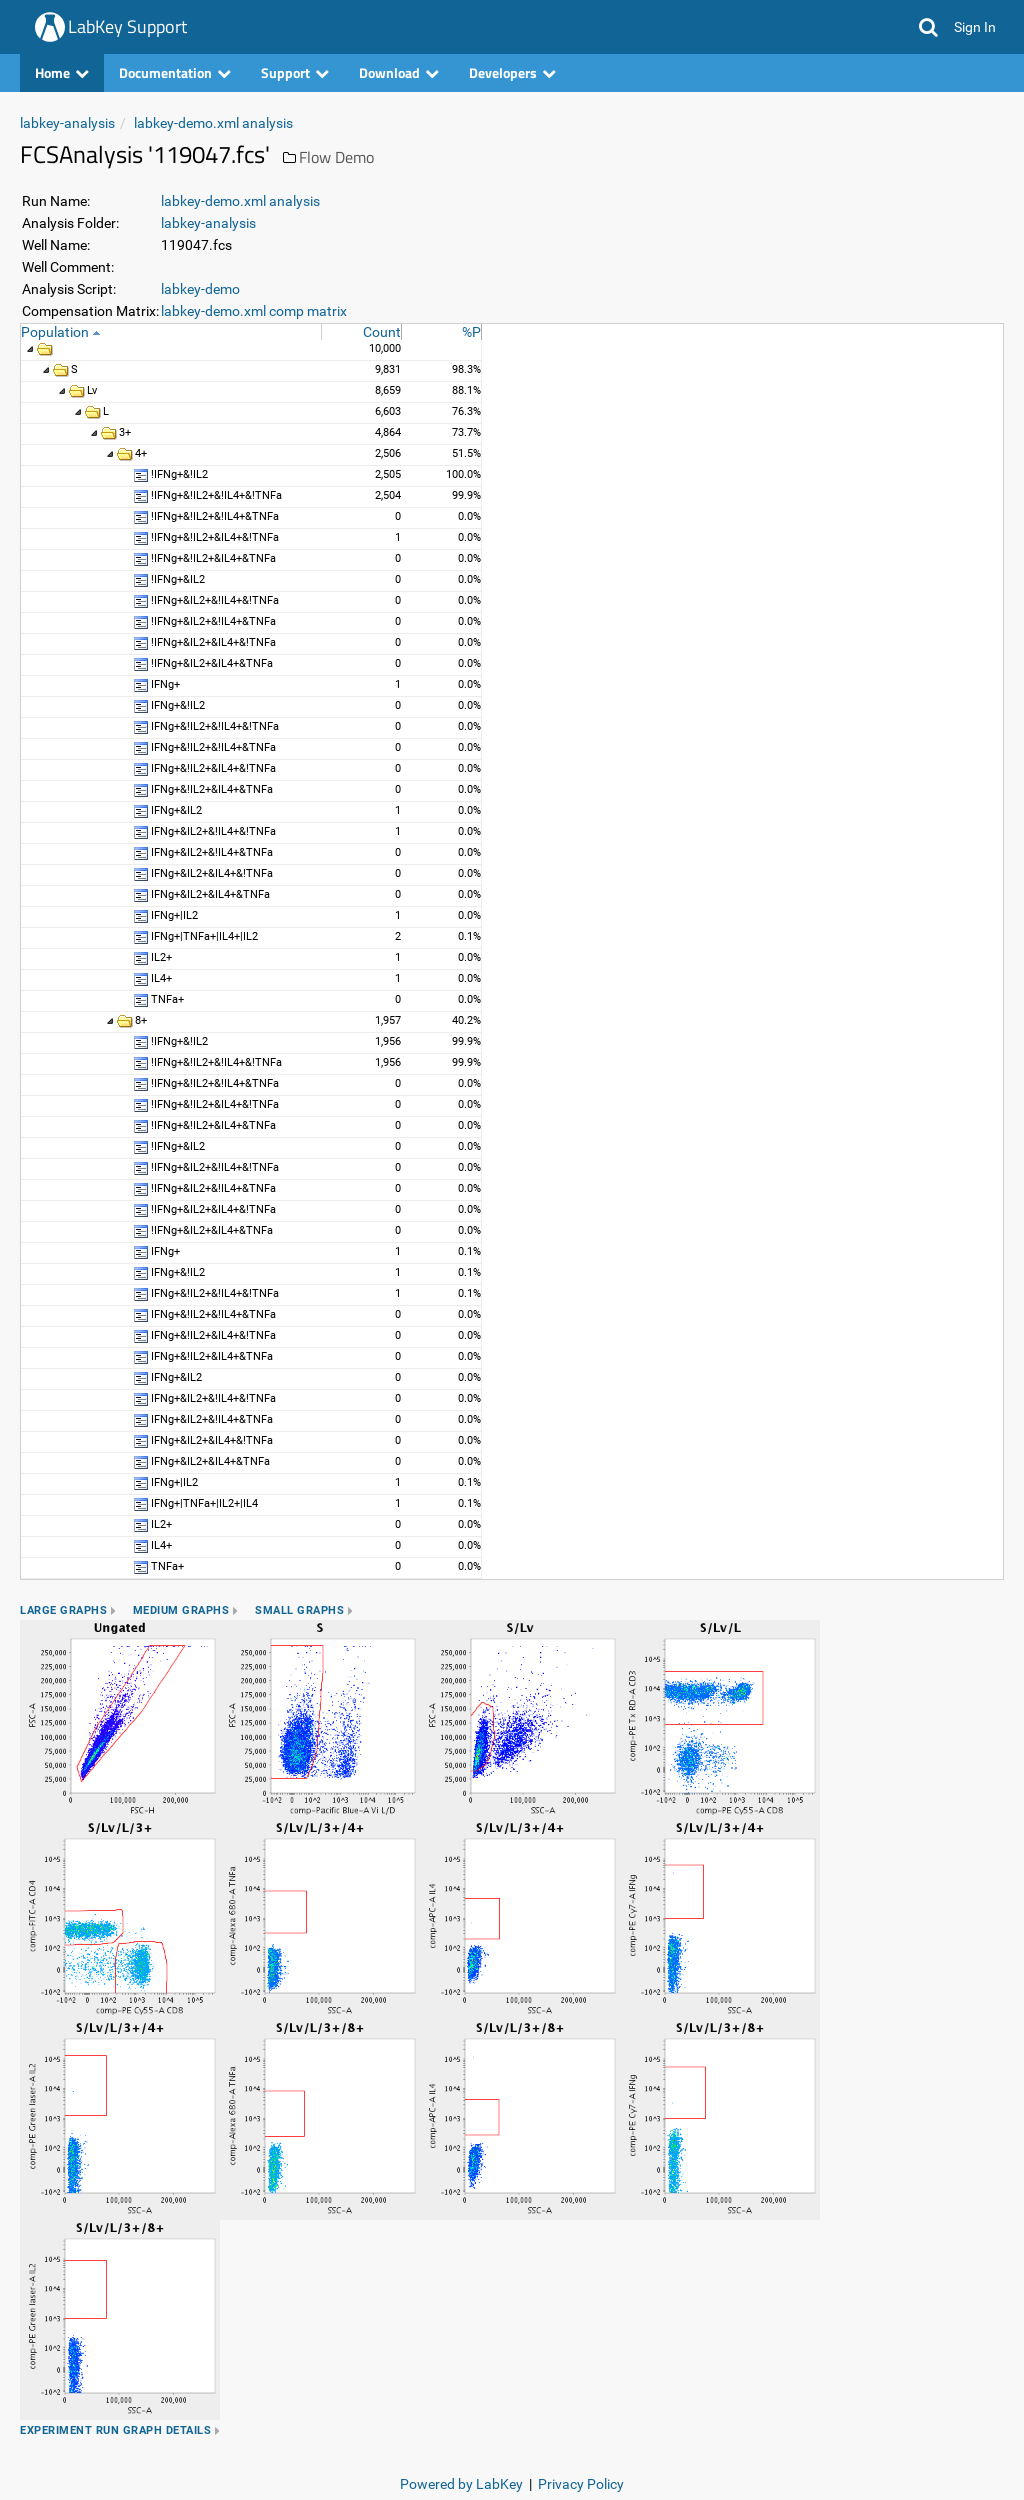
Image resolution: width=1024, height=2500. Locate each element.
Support (295, 72)
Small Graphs (299, 1610)
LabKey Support (127, 26)
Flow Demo (336, 157)
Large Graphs (63, 1610)
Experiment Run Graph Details (115, 2430)
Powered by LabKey (461, 2484)
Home (62, 72)
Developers (512, 72)
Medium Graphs (181, 1610)
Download (399, 72)
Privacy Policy (581, 2484)
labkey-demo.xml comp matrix (254, 311)
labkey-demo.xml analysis (213, 123)
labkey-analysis (67, 123)
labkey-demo (200, 289)
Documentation (175, 72)
